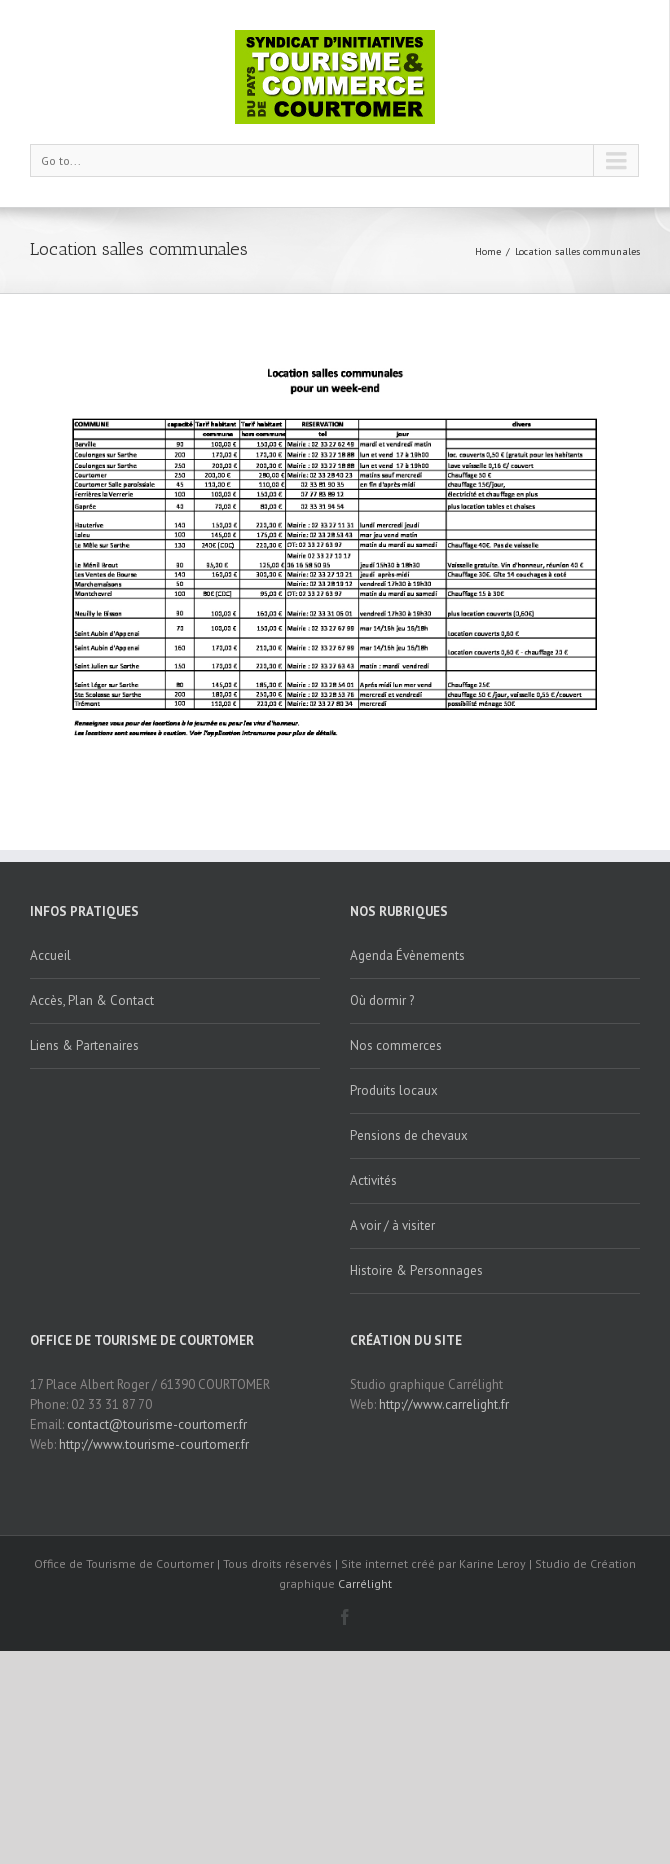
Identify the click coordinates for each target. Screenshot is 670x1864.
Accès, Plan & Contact (92, 1000)
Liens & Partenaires (84, 1045)
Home (488, 251)
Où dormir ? (382, 1000)
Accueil (50, 955)
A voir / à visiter (392, 1225)
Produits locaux (394, 1090)
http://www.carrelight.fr (444, 1404)
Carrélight (365, 1583)
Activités (373, 1180)
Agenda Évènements (407, 955)
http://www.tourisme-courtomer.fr (154, 1444)
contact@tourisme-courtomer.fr (157, 1424)
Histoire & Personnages (416, 1270)
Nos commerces (396, 1045)
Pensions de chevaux (409, 1135)
